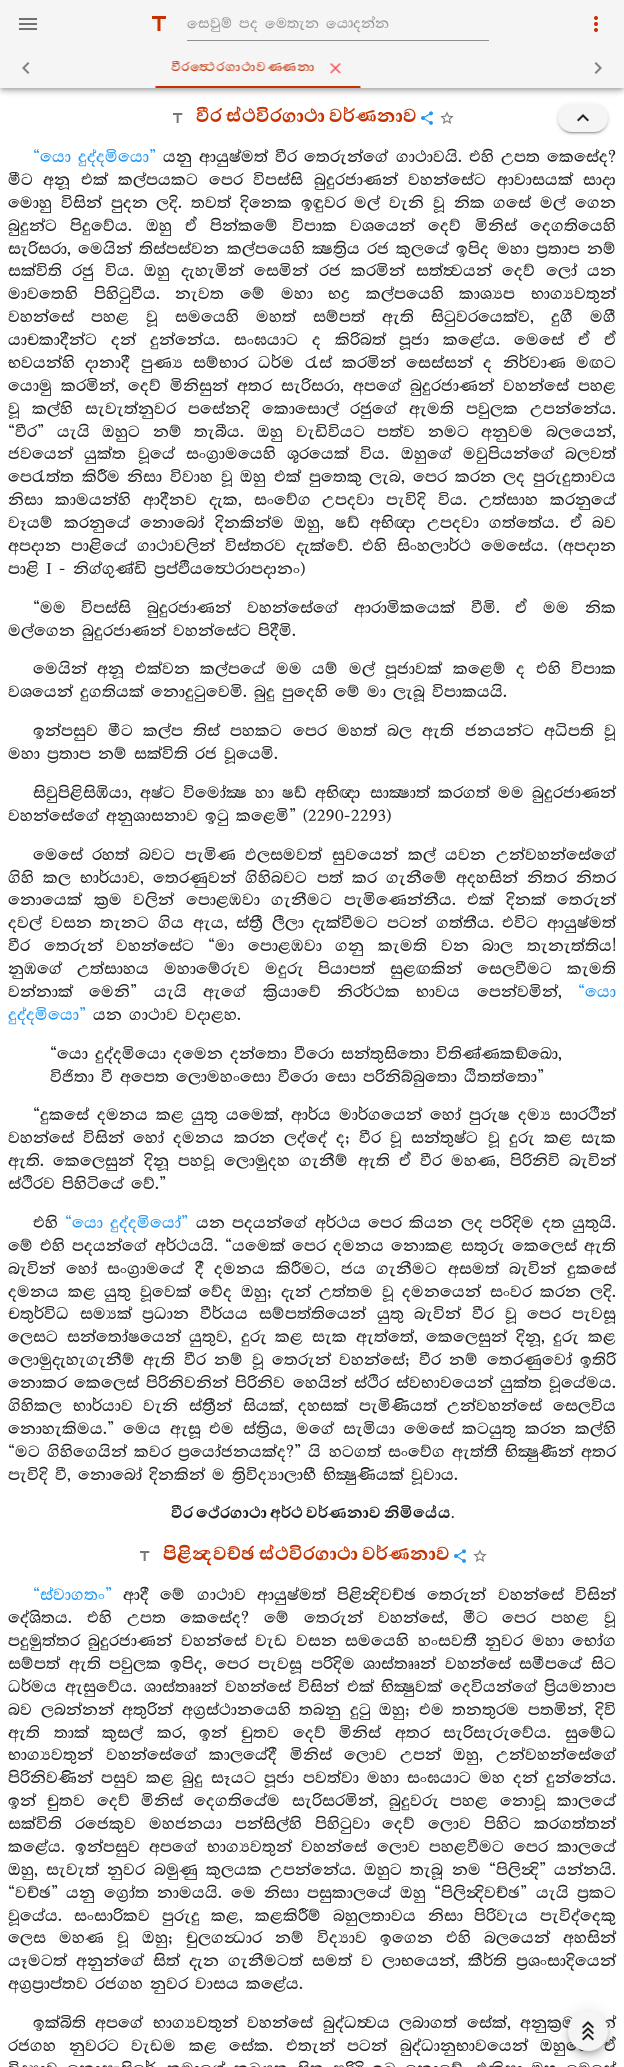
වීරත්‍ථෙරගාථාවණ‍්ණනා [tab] (316, 68)
